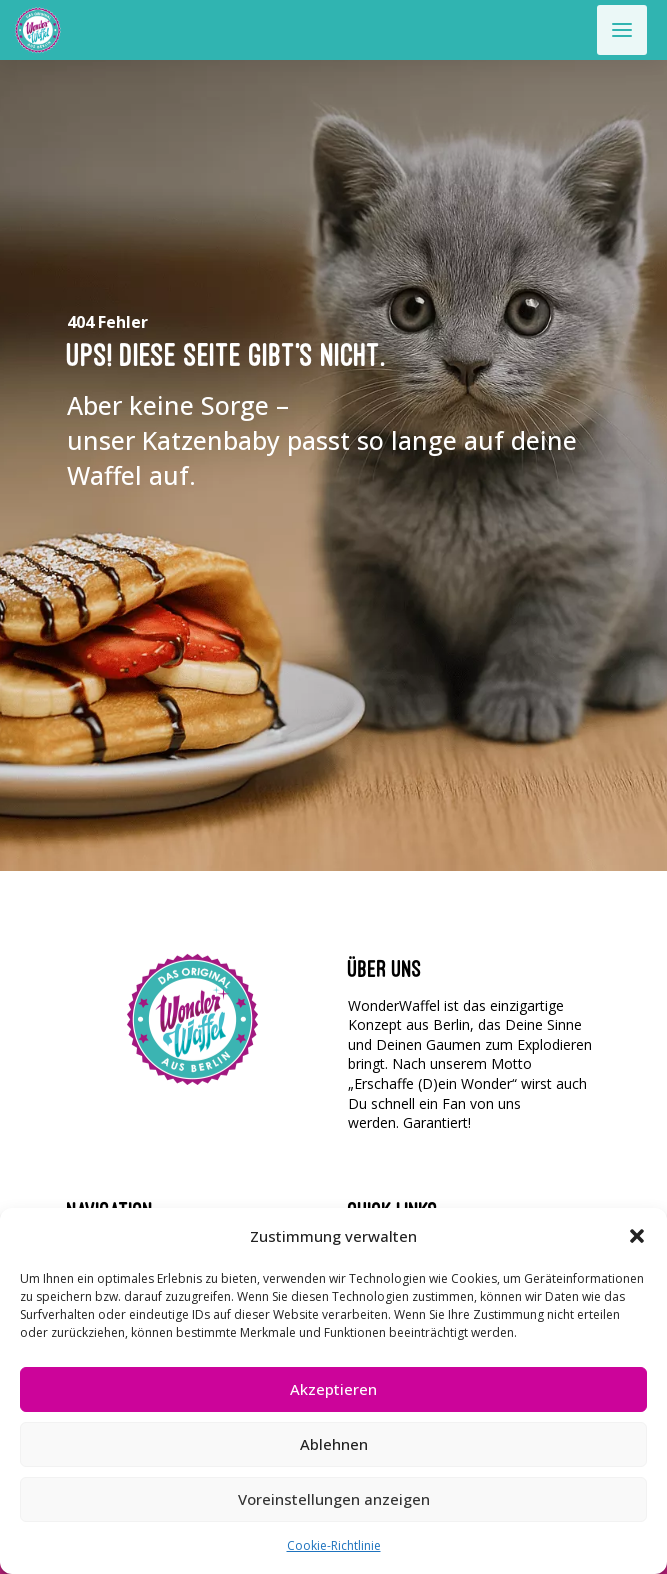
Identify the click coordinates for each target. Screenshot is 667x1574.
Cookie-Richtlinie (334, 1545)
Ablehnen (334, 1444)
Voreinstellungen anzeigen (334, 1499)
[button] (637, 1236)
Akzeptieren (333, 1389)
